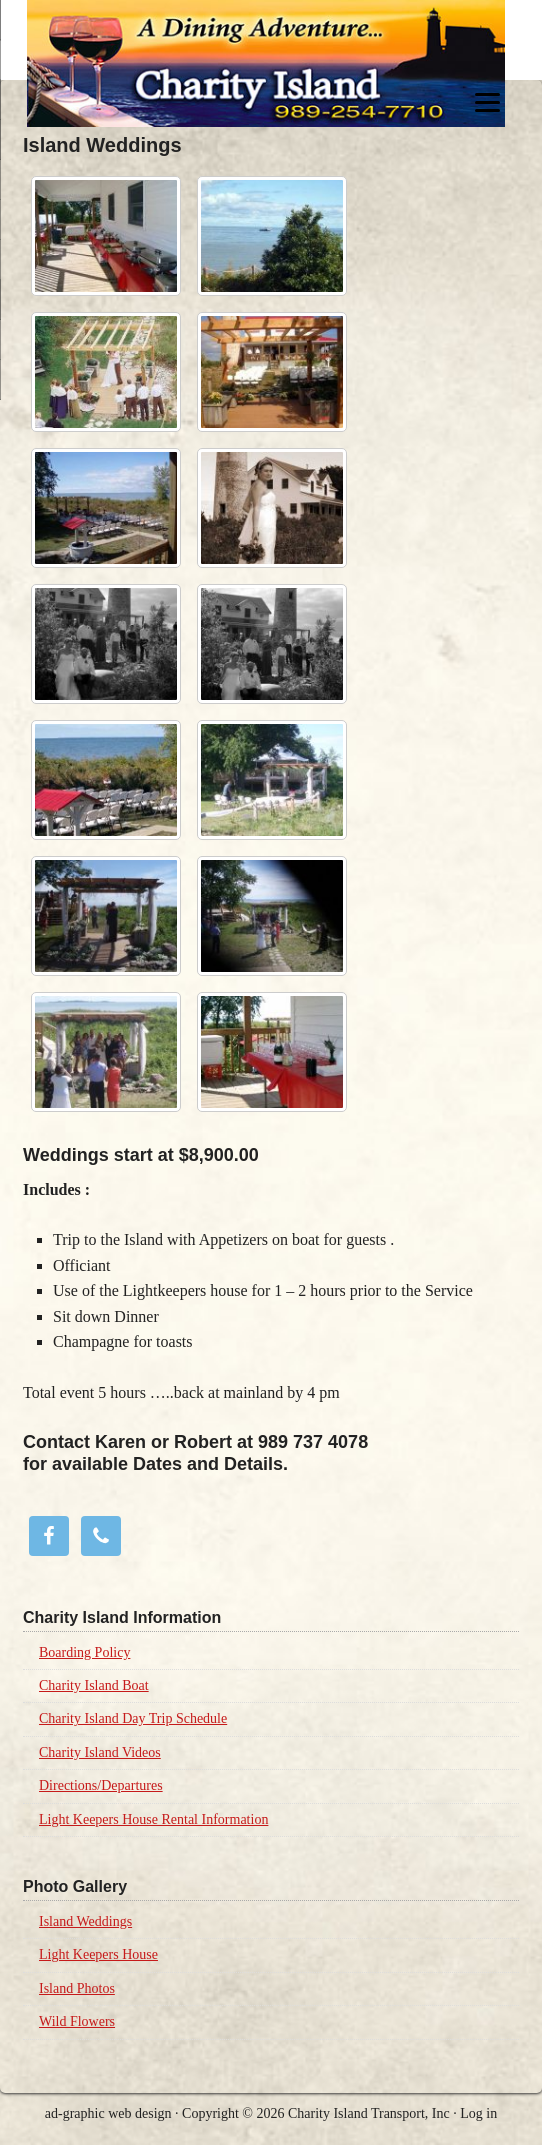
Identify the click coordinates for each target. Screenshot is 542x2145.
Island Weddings (85, 1921)
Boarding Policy (84, 1652)
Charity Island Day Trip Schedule (133, 1718)
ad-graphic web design (108, 2113)
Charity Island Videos (100, 1752)
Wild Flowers (77, 2021)
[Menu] (487, 102)
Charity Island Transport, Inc (369, 2113)
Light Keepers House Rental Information (153, 1819)
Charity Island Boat (94, 1685)
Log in (478, 2113)
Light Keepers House (98, 1954)
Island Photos (77, 1988)
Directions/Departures (101, 1785)
